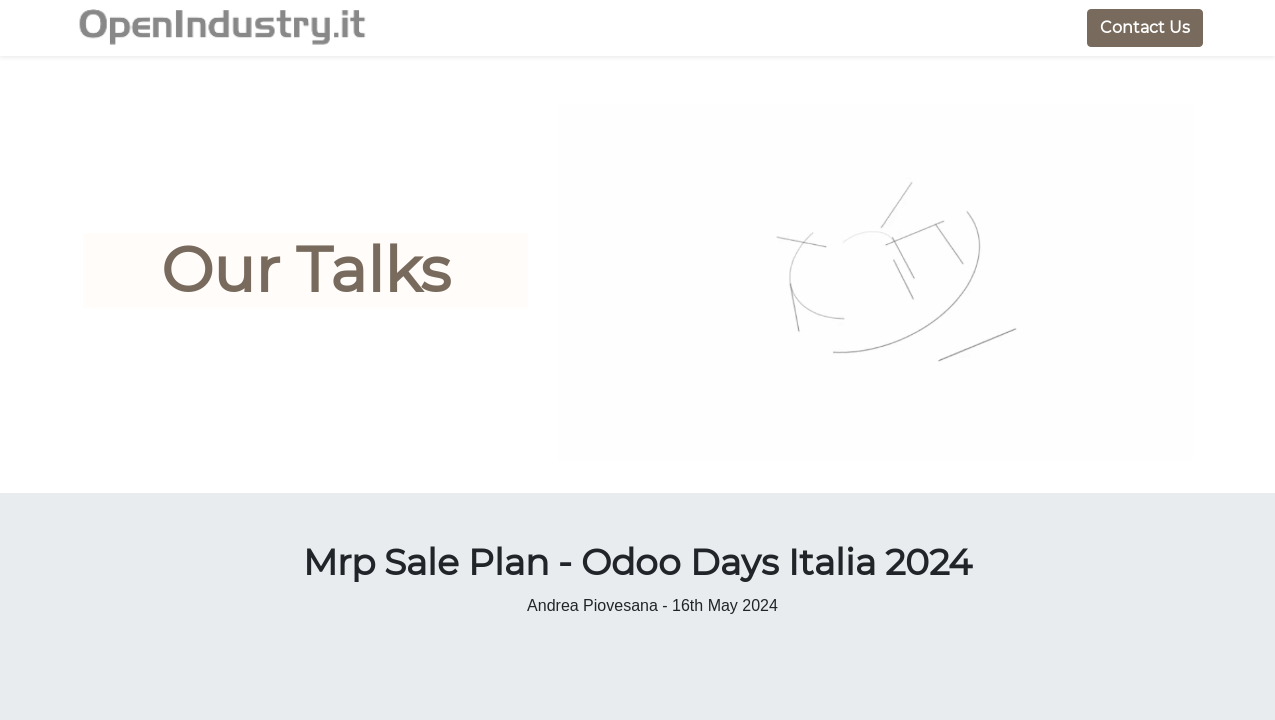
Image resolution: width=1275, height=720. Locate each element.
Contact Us (1135, 27)
